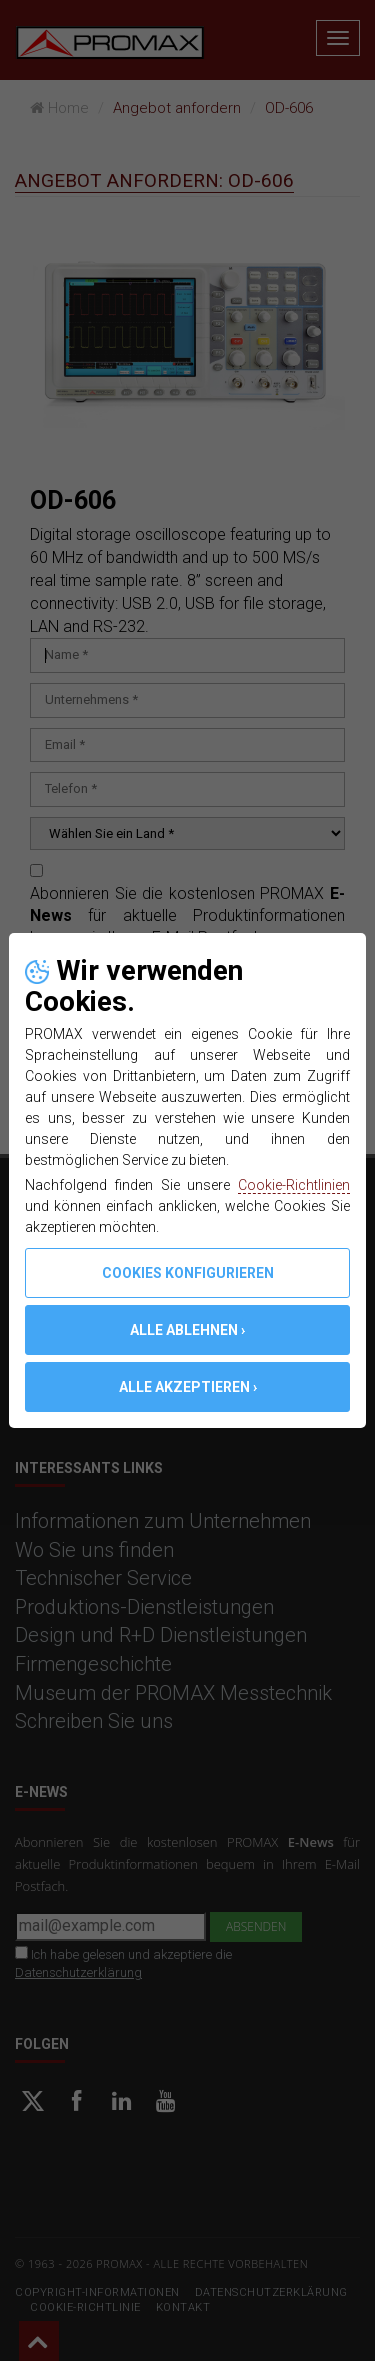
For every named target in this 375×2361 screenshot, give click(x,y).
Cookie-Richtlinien (294, 1185)
